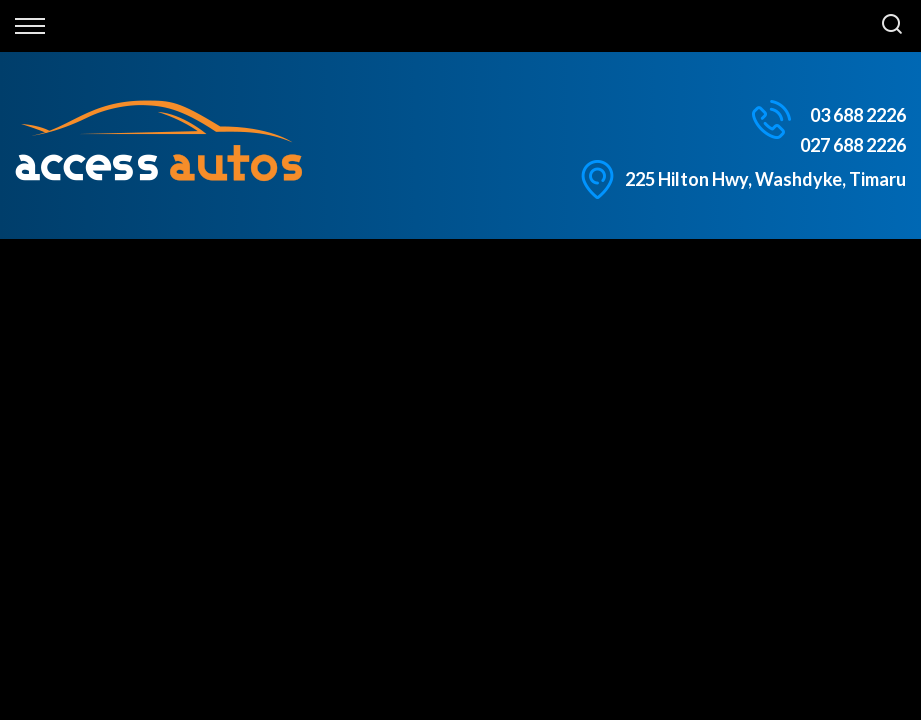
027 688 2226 (853, 145)
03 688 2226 (858, 115)
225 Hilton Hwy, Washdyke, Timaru (765, 179)
